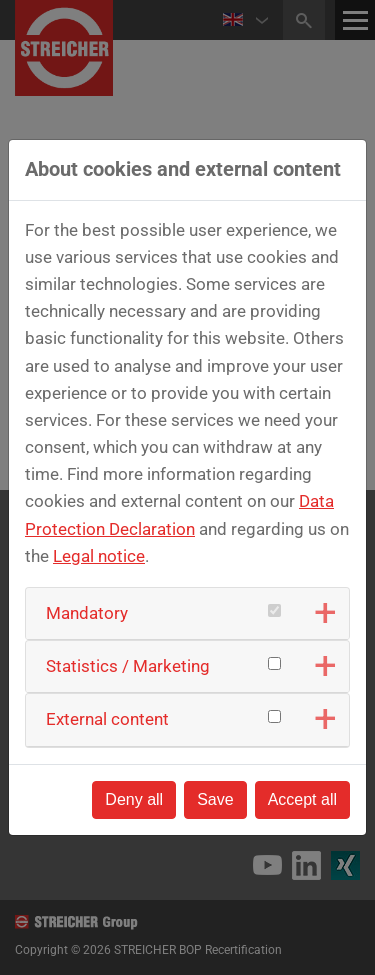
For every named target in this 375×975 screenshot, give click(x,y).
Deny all (134, 799)
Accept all (302, 799)
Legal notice (99, 556)
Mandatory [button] (87, 613)
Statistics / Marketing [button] (128, 666)
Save (215, 799)
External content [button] (107, 719)
